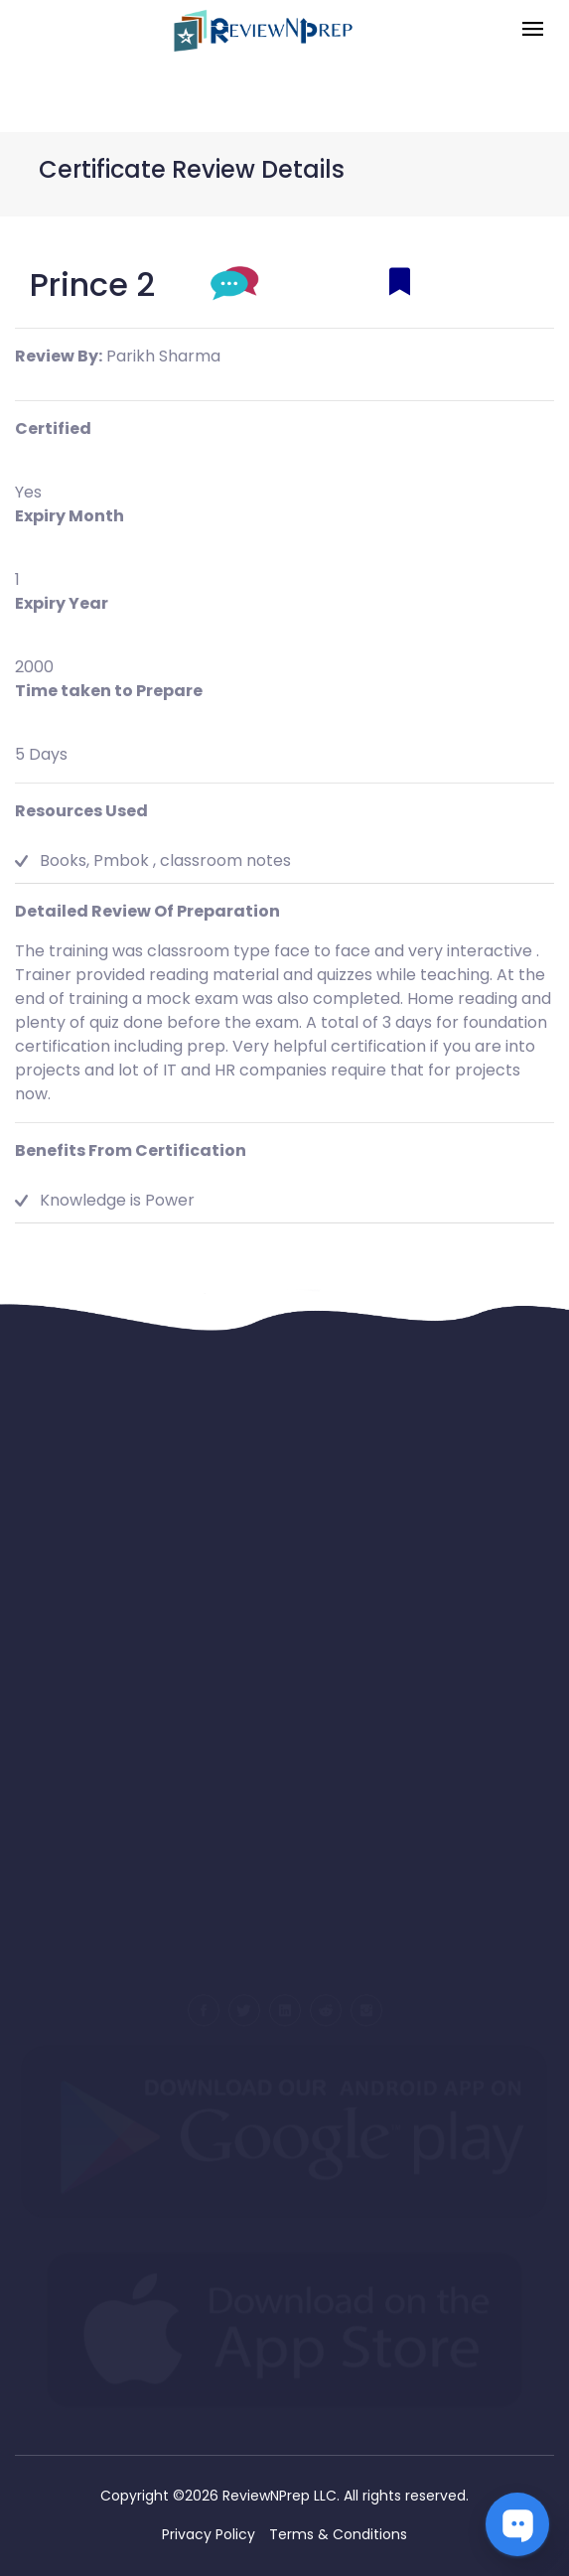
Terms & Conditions (338, 2534)
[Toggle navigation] (532, 30)
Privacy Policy (208, 2534)
